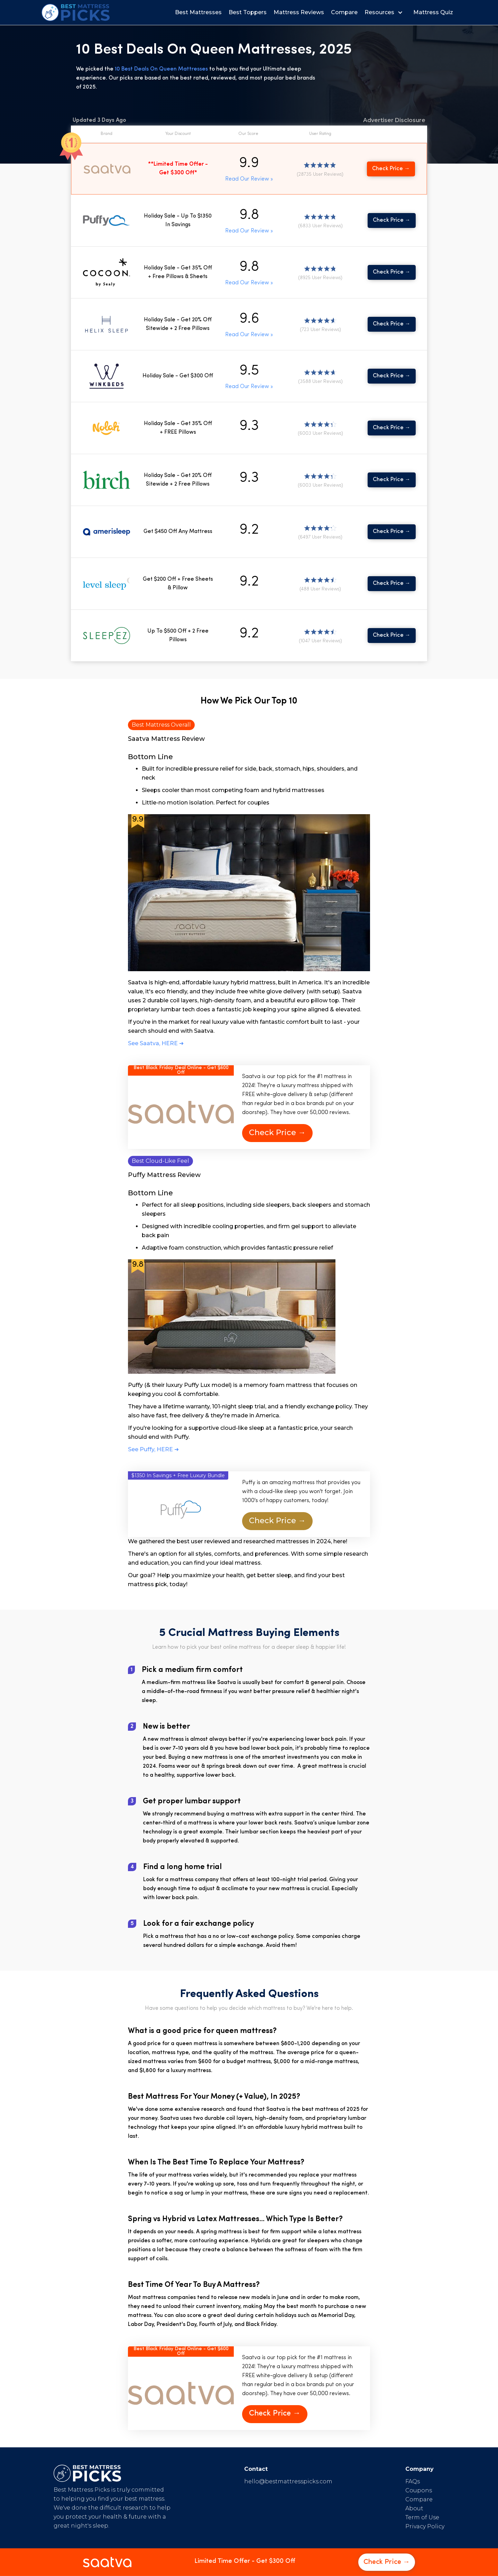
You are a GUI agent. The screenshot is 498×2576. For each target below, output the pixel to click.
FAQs (412, 2481)
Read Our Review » (249, 179)
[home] (76, 12)
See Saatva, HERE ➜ (156, 1043)
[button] (385, 12)
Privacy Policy (424, 2526)
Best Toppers (248, 12)
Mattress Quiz (433, 12)
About (414, 2508)
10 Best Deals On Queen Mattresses (162, 69)
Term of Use (422, 2517)
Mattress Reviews (299, 12)
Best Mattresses (198, 12)
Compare (344, 12)
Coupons (418, 2490)
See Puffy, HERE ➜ (153, 1449)
